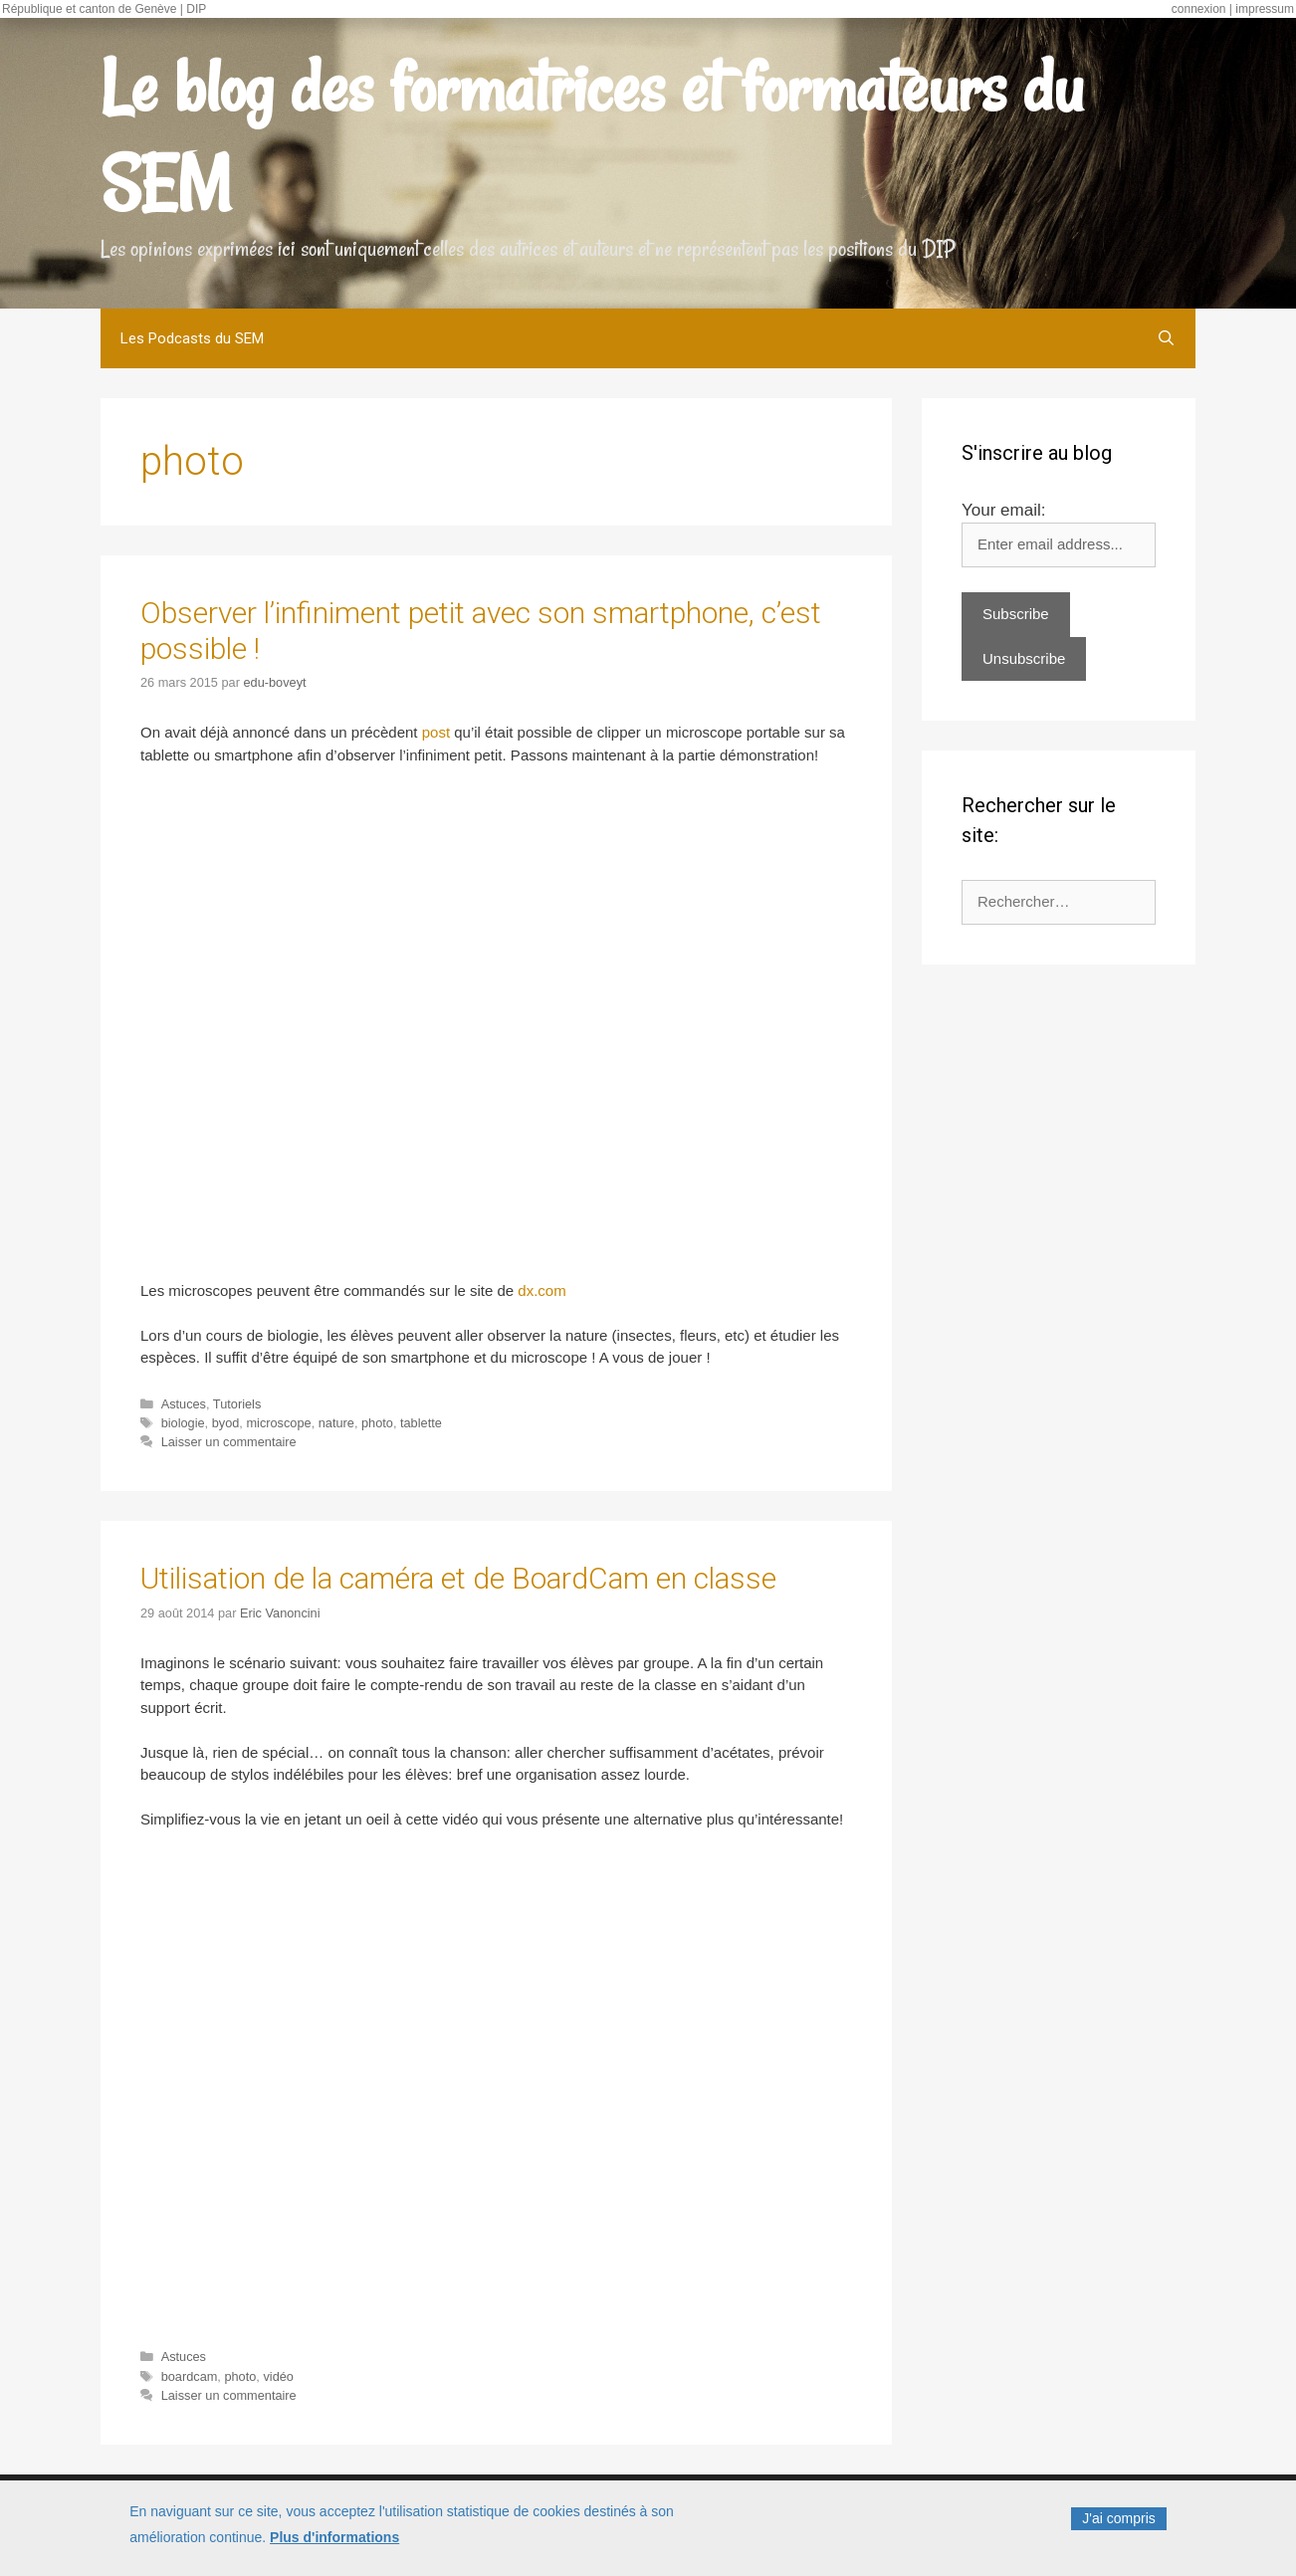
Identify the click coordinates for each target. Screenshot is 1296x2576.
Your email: (1003, 510)
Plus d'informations (334, 2537)
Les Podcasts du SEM (192, 338)
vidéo (278, 2376)
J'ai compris (1118, 2518)
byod (226, 1422)
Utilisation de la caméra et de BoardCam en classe (458, 1578)
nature (336, 1422)
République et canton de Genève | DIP (104, 9)
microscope (278, 1422)
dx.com (541, 1290)
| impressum (1261, 9)
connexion (1199, 9)
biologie (183, 1422)
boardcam (189, 2376)
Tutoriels (237, 1403)
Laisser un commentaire (229, 1441)
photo (377, 1422)
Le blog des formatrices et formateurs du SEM (592, 135)
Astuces (183, 1403)
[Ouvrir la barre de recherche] (1166, 338)
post (436, 732)
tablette (421, 1422)
